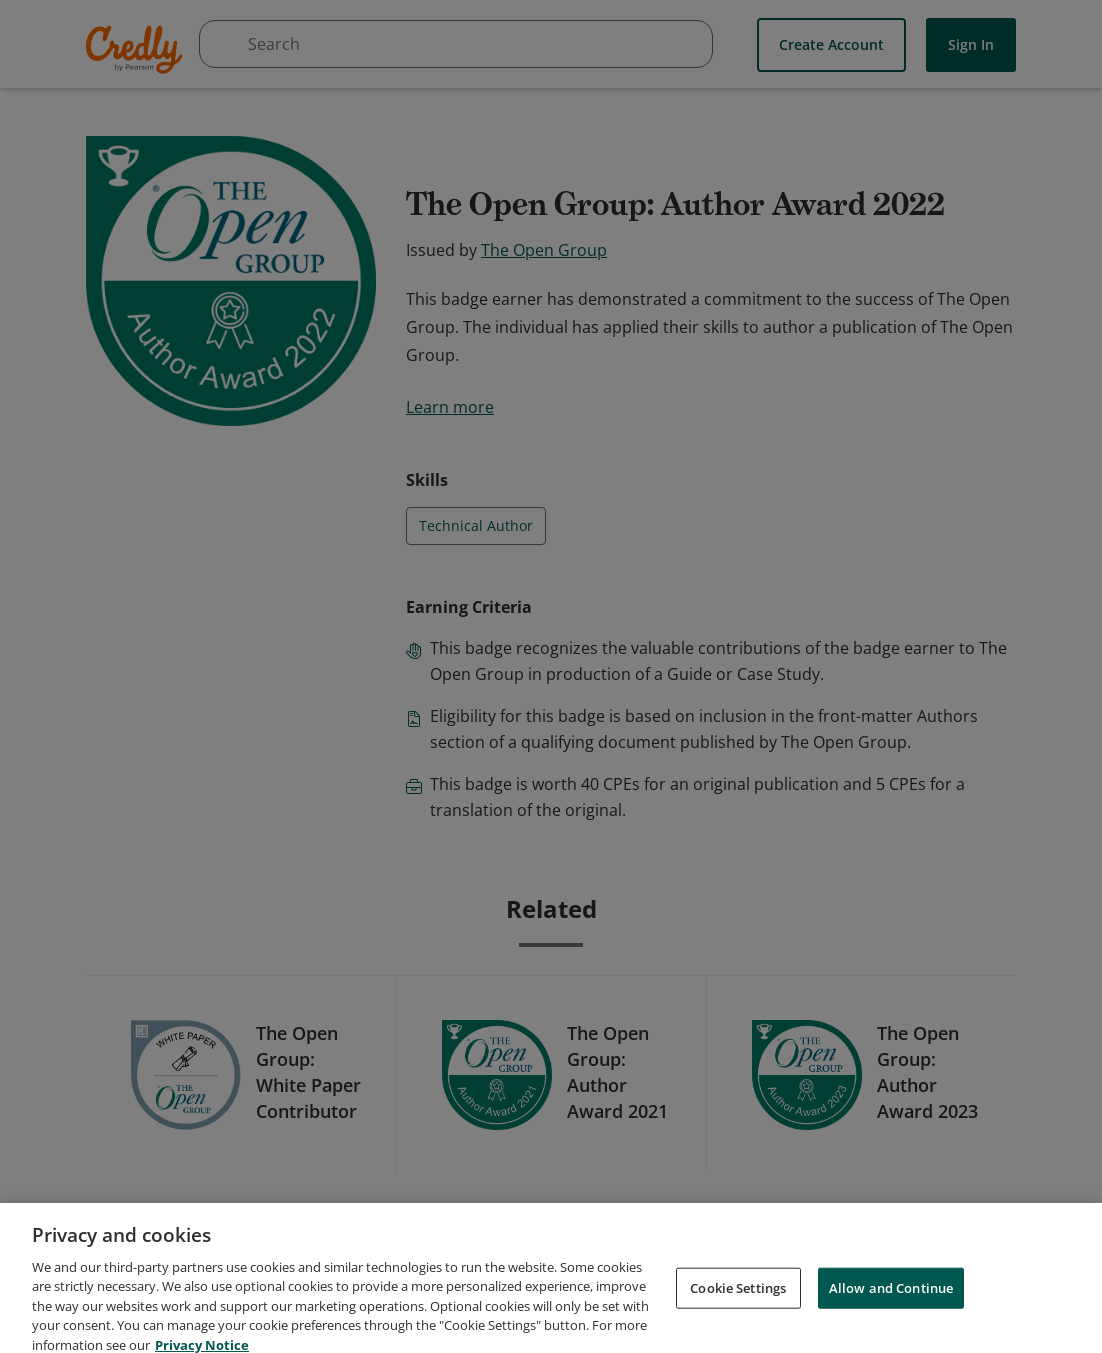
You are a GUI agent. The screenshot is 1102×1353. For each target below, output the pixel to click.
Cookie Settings (738, 1309)
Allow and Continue (891, 1309)
